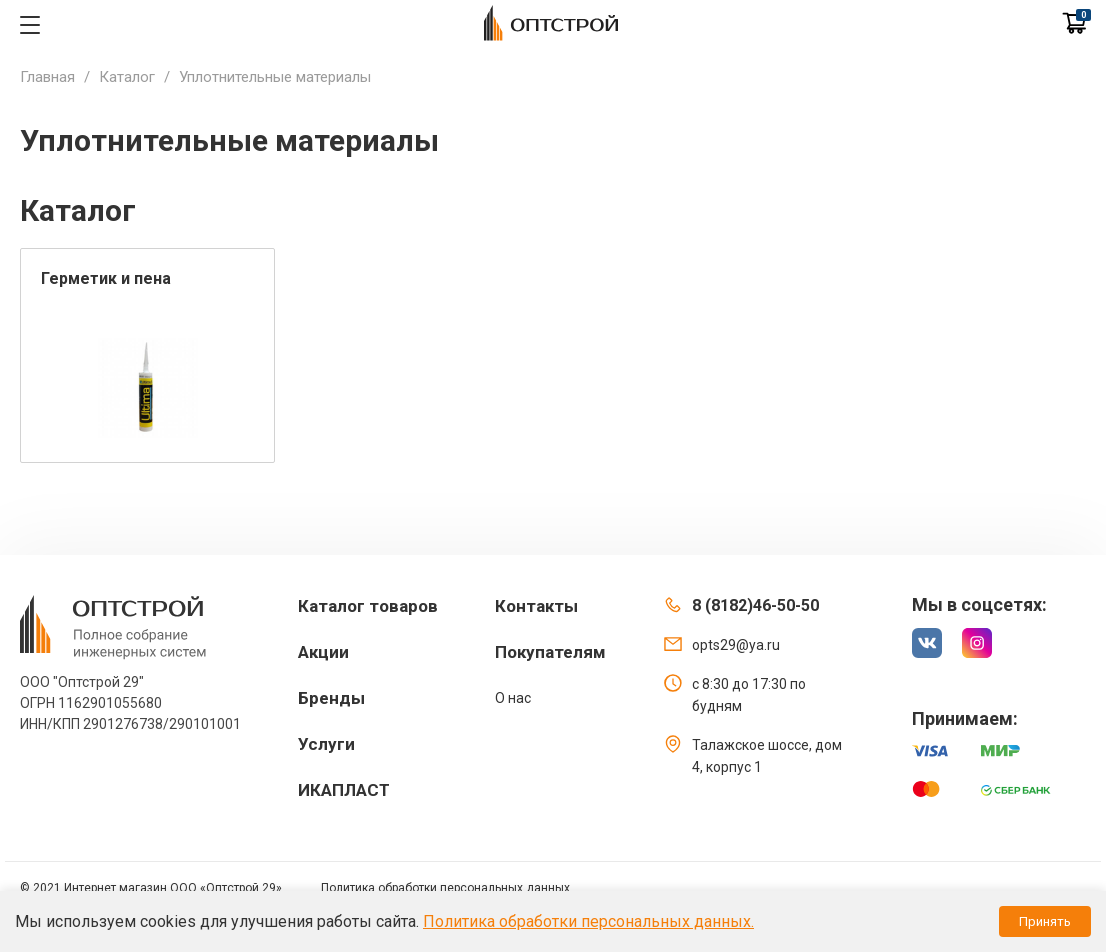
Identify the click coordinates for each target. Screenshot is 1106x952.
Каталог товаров (368, 606)
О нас (513, 698)
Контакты (536, 606)
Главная (47, 77)
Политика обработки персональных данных (445, 888)
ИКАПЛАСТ (344, 790)
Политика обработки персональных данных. (588, 921)
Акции (323, 652)
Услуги (326, 744)
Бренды (331, 698)
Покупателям (550, 652)
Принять (1045, 921)
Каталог (127, 77)
